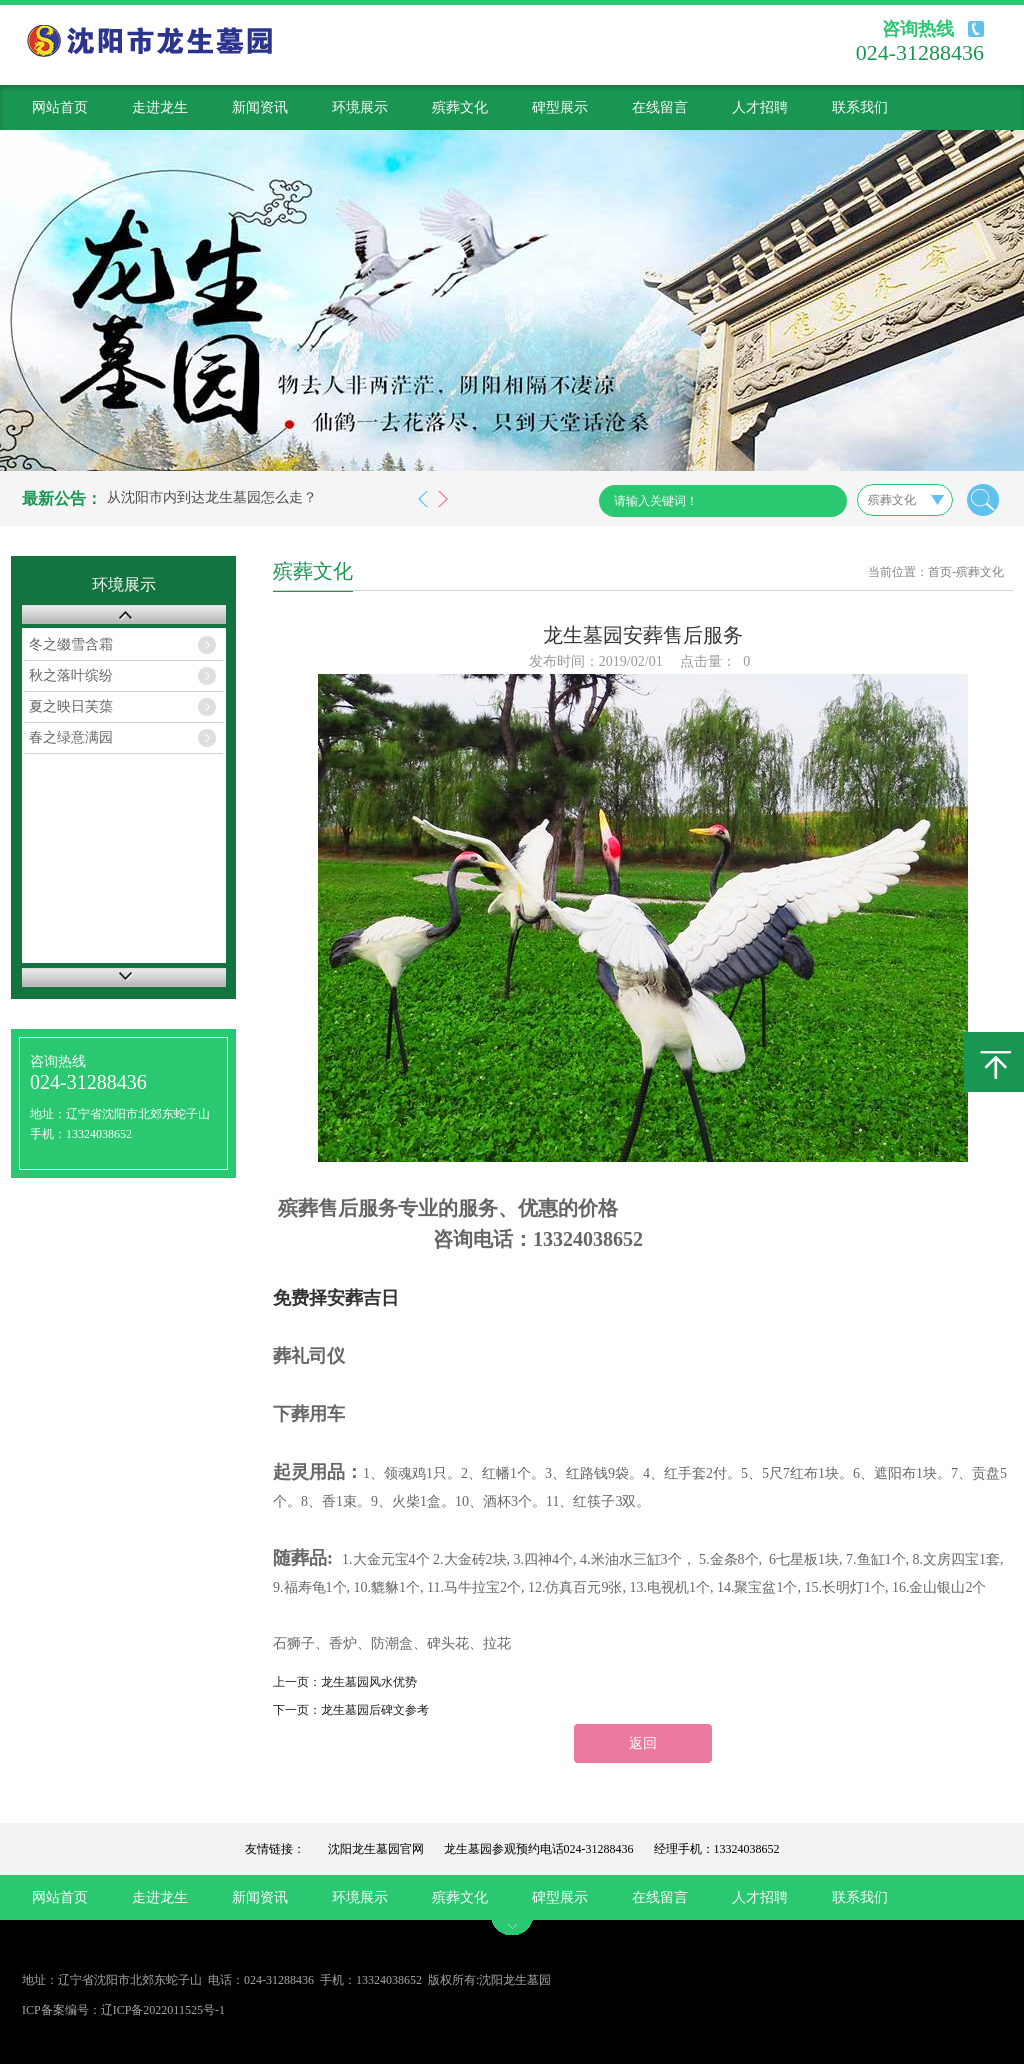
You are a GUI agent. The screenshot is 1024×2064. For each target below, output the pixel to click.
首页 (940, 572)
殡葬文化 (460, 107)
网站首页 (60, 107)
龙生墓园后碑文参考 (375, 1710)
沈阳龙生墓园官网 (376, 1849)
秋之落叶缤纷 (71, 675)
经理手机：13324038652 (717, 1849)
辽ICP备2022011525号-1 (163, 2010)
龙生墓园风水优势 (369, 1682)
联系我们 (860, 107)
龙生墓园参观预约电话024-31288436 (539, 1849)
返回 (643, 1743)
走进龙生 (160, 107)
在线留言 (660, 107)
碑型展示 (560, 107)
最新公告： (62, 498)
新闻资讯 (260, 107)
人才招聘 (760, 107)
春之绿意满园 (71, 737)
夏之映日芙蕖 (71, 706)
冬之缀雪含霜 (71, 644)
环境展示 (360, 107)
